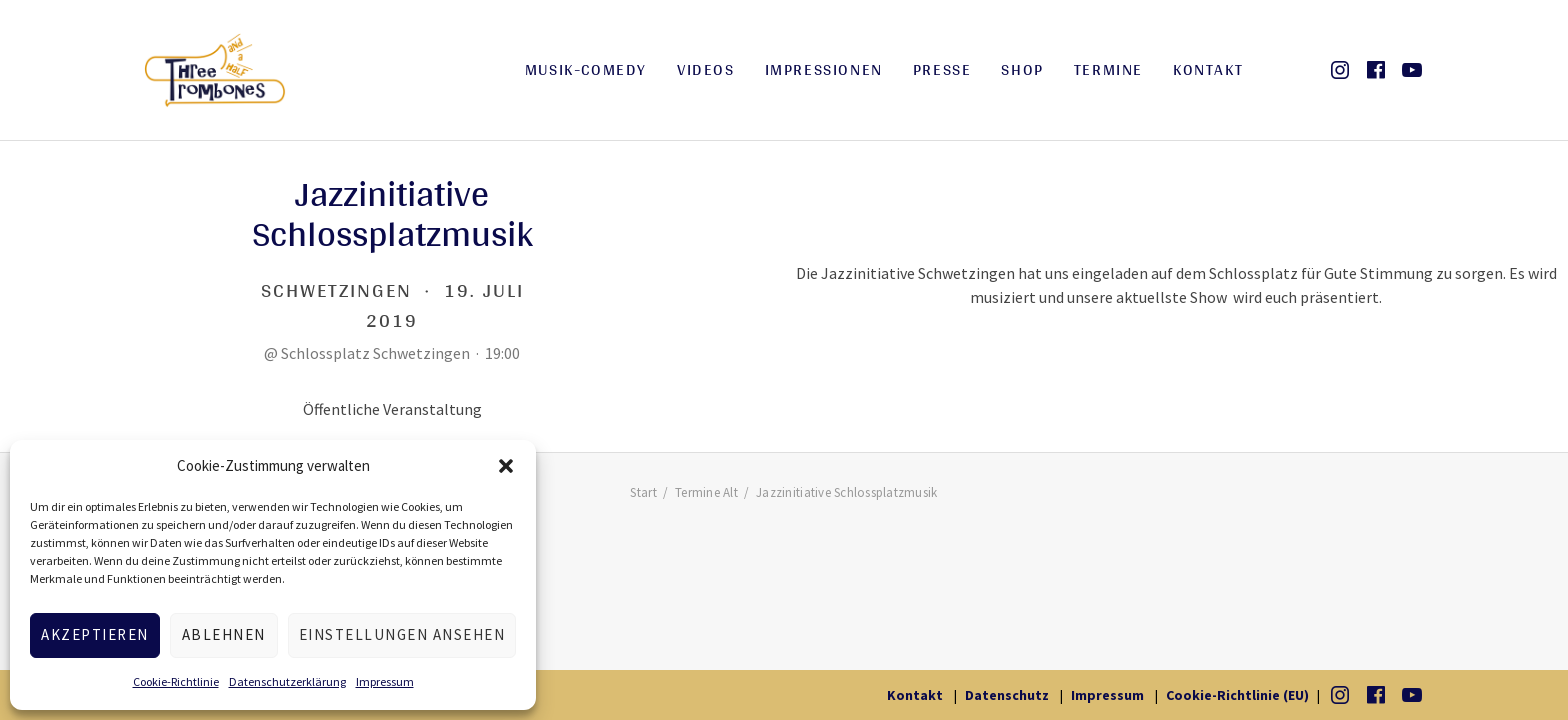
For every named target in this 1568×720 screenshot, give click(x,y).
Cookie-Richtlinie (176, 681)
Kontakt (1208, 69)
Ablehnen (224, 634)
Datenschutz (1007, 695)
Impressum (385, 681)
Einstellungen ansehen (402, 634)
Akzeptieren (95, 634)
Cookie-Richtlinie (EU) (1237, 695)
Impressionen (824, 69)
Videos (706, 69)
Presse (942, 69)
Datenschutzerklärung (287, 681)
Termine (1108, 69)
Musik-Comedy (586, 69)
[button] (506, 466)
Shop (1022, 69)
